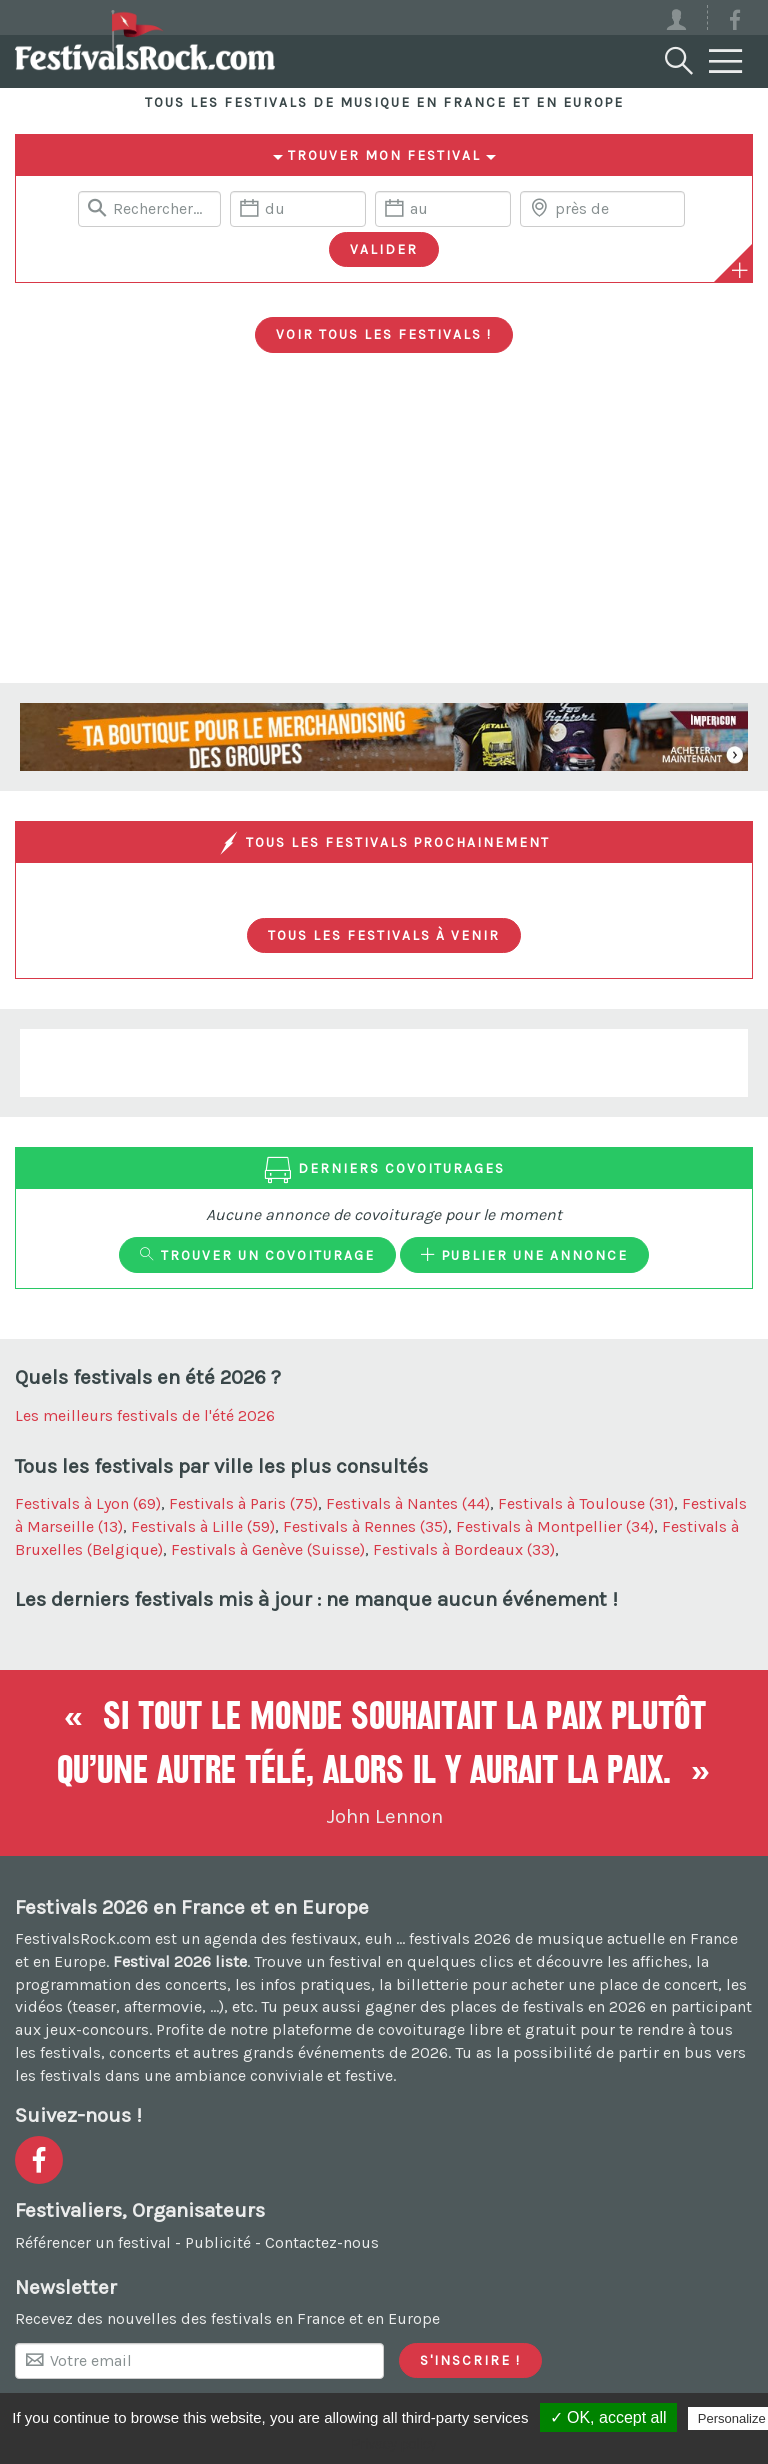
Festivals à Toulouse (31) (586, 1503)
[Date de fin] (443, 209)
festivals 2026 (460, 1938)
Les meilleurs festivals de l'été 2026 (145, 1415)
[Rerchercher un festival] (149, 209)
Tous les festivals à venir (384, 935)
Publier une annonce (524, 1255)
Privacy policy (394, 2444)
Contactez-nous (322, 2242)
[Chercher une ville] (602, 209)
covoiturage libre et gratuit (477, 2029)
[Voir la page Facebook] (735, 23)
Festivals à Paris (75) (243, 1503)
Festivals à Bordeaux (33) (464, 1549)
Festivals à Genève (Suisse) (268, 1549)
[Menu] (726, 62)
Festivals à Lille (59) (203, 1526)
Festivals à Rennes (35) (365, 1526)
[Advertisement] (384, 533)
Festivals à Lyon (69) (88, 1503)
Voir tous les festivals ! (384, 334)
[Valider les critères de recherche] (384, 250)
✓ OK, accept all (608, 2417)
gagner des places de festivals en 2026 (505, 2006)
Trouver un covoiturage (257, 1255)
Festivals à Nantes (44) (408, 1503)
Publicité (218, 2242)
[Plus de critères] (740, 270)
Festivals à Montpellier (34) (555, 1526)
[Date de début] (298, 209)
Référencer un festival (93, 2242)
